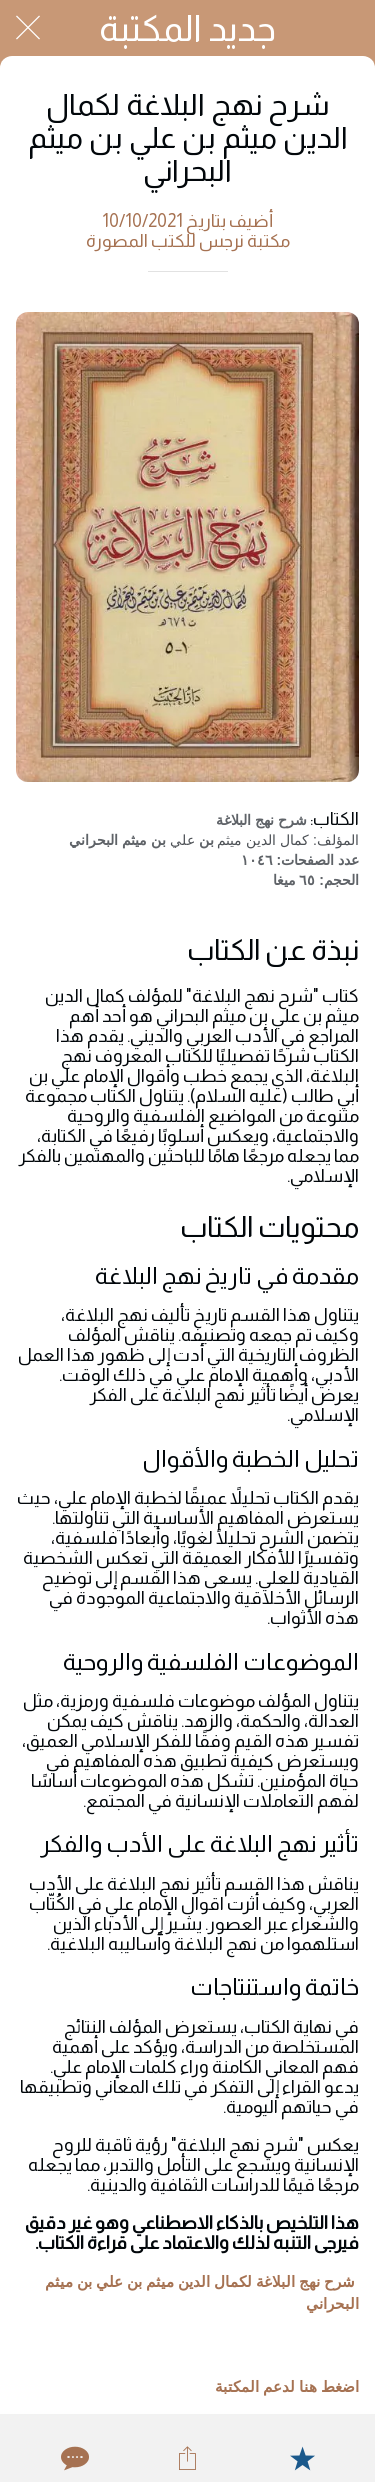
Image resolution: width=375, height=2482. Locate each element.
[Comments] (73, 2458)
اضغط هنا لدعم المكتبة (287, 2387)
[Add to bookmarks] (302, 2458)
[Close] (28, 28)
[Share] (187, 2458)
